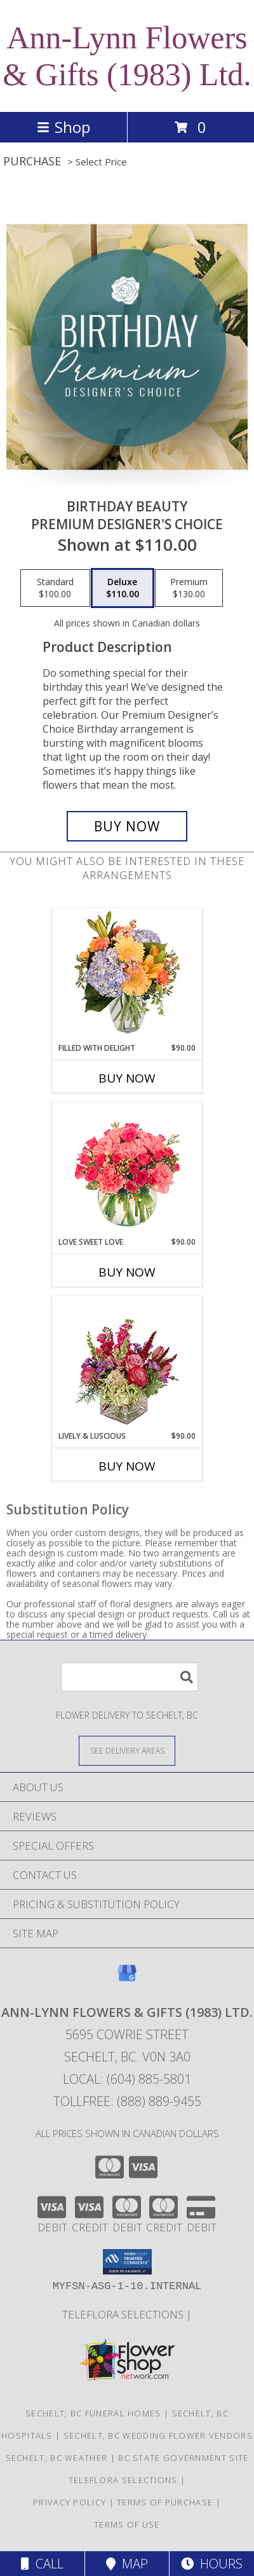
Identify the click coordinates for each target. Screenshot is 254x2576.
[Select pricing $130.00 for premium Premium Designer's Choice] (189, 588)
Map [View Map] (127, 2563)
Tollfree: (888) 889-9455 (127, 2101)
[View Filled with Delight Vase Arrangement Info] (127, 975)
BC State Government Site (183, 2457)
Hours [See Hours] (212, 2563)
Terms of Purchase (165, 2502)
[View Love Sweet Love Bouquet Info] (127, 1169)
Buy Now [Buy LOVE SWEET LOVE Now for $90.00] (127, 1272)
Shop (63, 126)
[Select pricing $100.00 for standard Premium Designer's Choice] (55, 588)
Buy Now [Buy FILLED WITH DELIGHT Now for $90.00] (127, 1078)
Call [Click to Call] (42, 2563)
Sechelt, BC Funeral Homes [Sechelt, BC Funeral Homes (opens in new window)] (93, 2413)
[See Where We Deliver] (127, 1750)
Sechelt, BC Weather (57, 2457)
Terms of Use (127, 2524)
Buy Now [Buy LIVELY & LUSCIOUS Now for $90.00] (127, 1466)
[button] (127, 2262)
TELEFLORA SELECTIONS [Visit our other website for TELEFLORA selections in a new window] (124, 2314)
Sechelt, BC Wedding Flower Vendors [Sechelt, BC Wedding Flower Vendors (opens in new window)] (158, 2435)
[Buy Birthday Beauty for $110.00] (127, 826)
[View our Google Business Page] (127, 1979)
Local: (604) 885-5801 (127, 2079)
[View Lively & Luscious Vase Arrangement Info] (127, 1363)
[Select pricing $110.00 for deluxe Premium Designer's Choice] (122, 588)
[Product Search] (129, 1677)
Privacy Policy (69, 2502)
